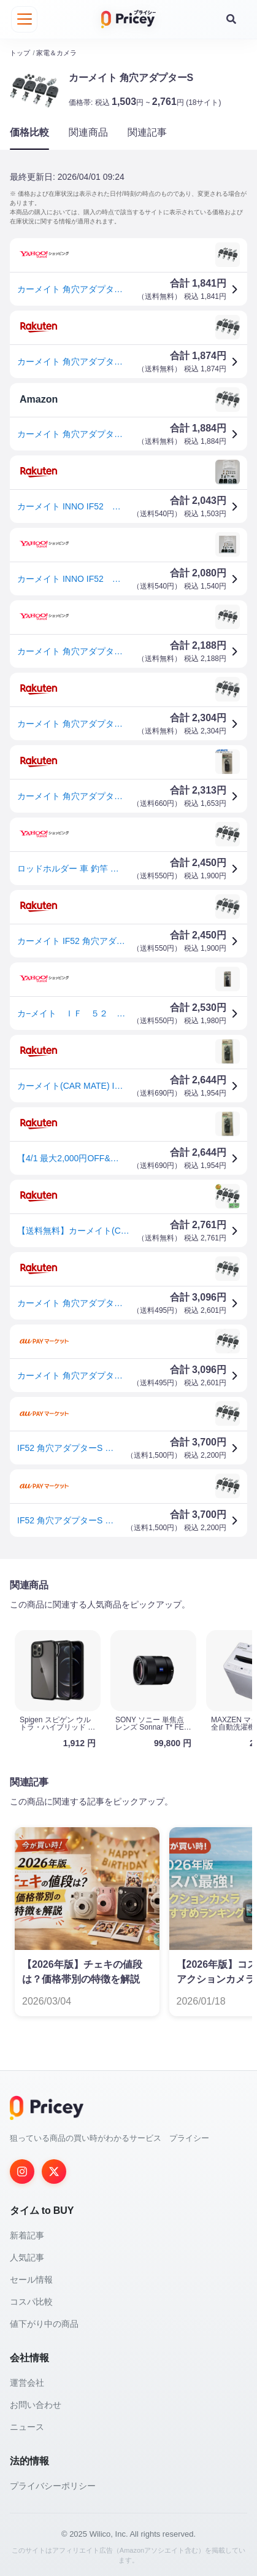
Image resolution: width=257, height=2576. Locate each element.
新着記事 (27, 2234)
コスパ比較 (31, 2300)
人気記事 (27, 2256)
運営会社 (27, 2381)
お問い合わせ (35, 2403)
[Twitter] (54, 2170)
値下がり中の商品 (44, 2322)
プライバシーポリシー (53, 2484)
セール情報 (31, 2278)
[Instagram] (22, 2170)
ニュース (27, 2426)
